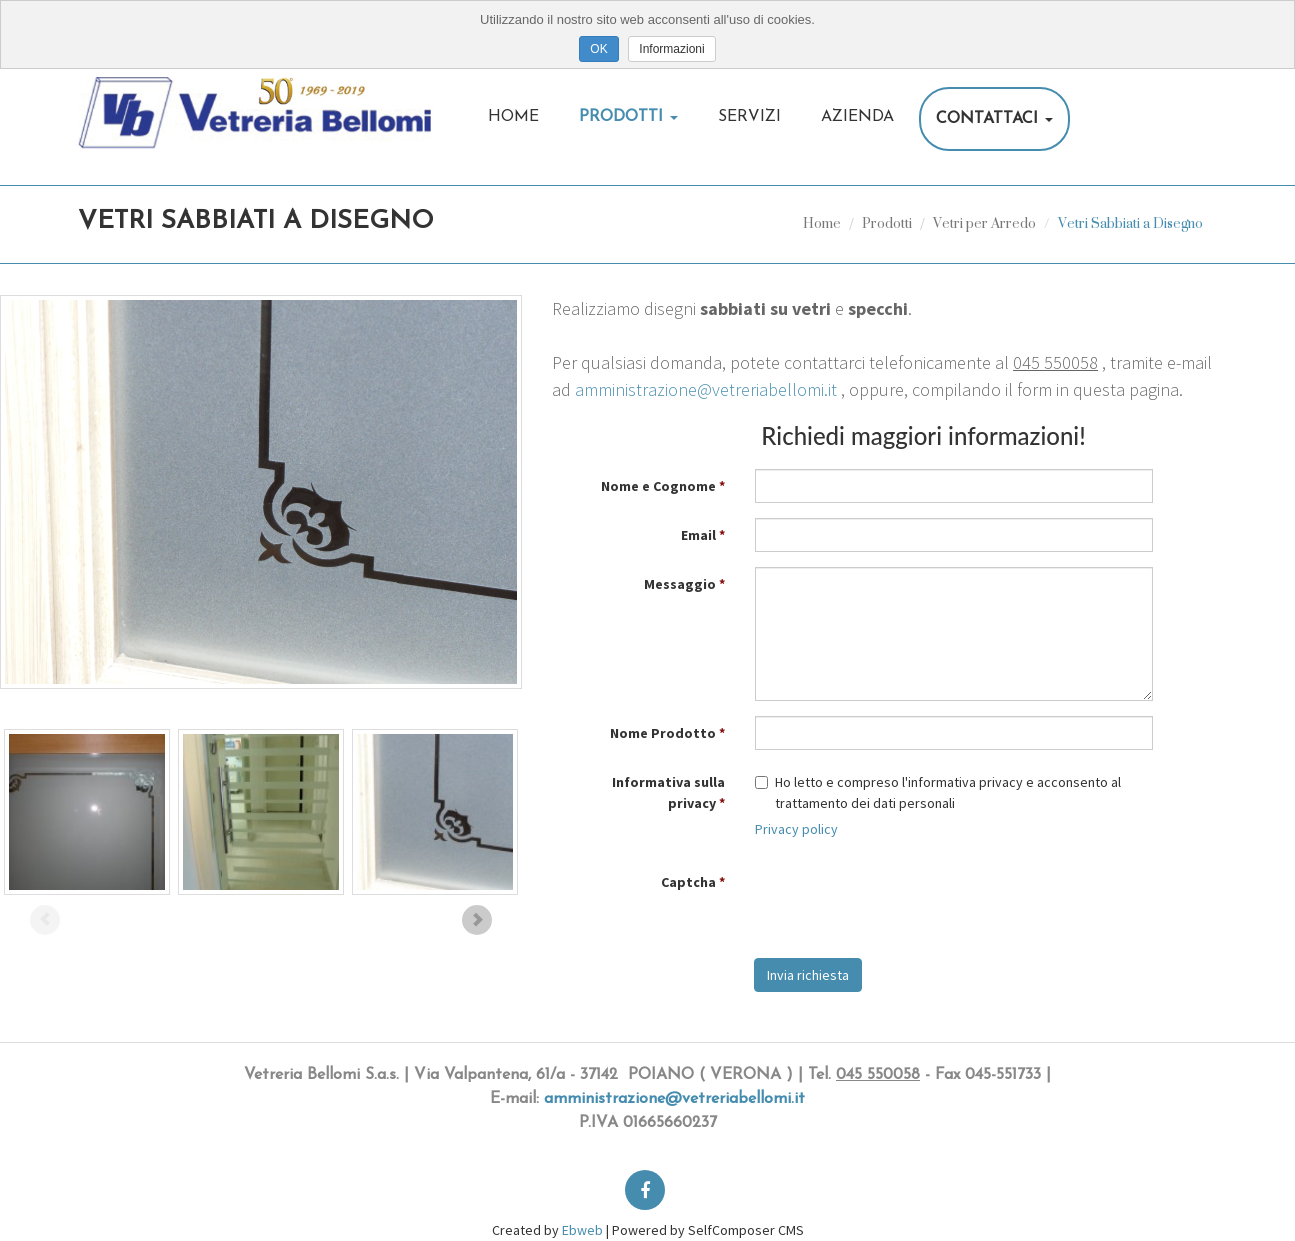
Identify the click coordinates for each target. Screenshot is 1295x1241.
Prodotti (628, 117)
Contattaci (994, 119)
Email (698, 535)
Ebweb (582, 1230)
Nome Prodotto (663, 733)
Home (513, 117)
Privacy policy (796, 829)
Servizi (749, 117)
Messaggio (680, 584)
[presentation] (907, 904)
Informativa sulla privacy (668, 792)
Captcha (688, 882)
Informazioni (671, 49)
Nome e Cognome (658, 486)
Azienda (857, 117)
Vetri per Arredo (984, 222)
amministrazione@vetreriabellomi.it (706, 389)
